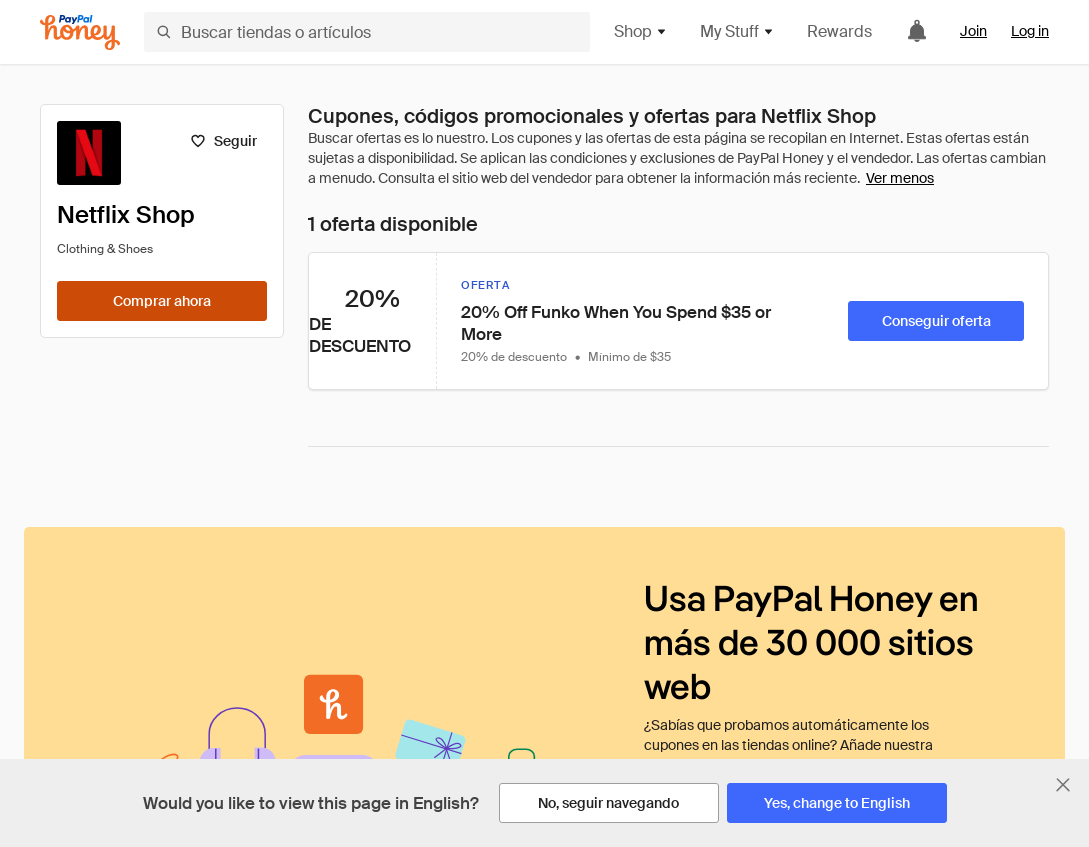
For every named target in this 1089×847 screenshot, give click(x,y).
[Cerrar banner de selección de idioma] (1063, 785)
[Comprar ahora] (162, 301)
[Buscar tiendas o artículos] (367, 32)
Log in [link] (1030, 31)
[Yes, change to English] (837, 803)
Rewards (839, 31)
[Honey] (80, 32)
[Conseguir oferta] (936, 321)
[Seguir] (223, 141)
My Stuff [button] (737, 31)
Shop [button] (641, 31)
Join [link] (973, 31)
